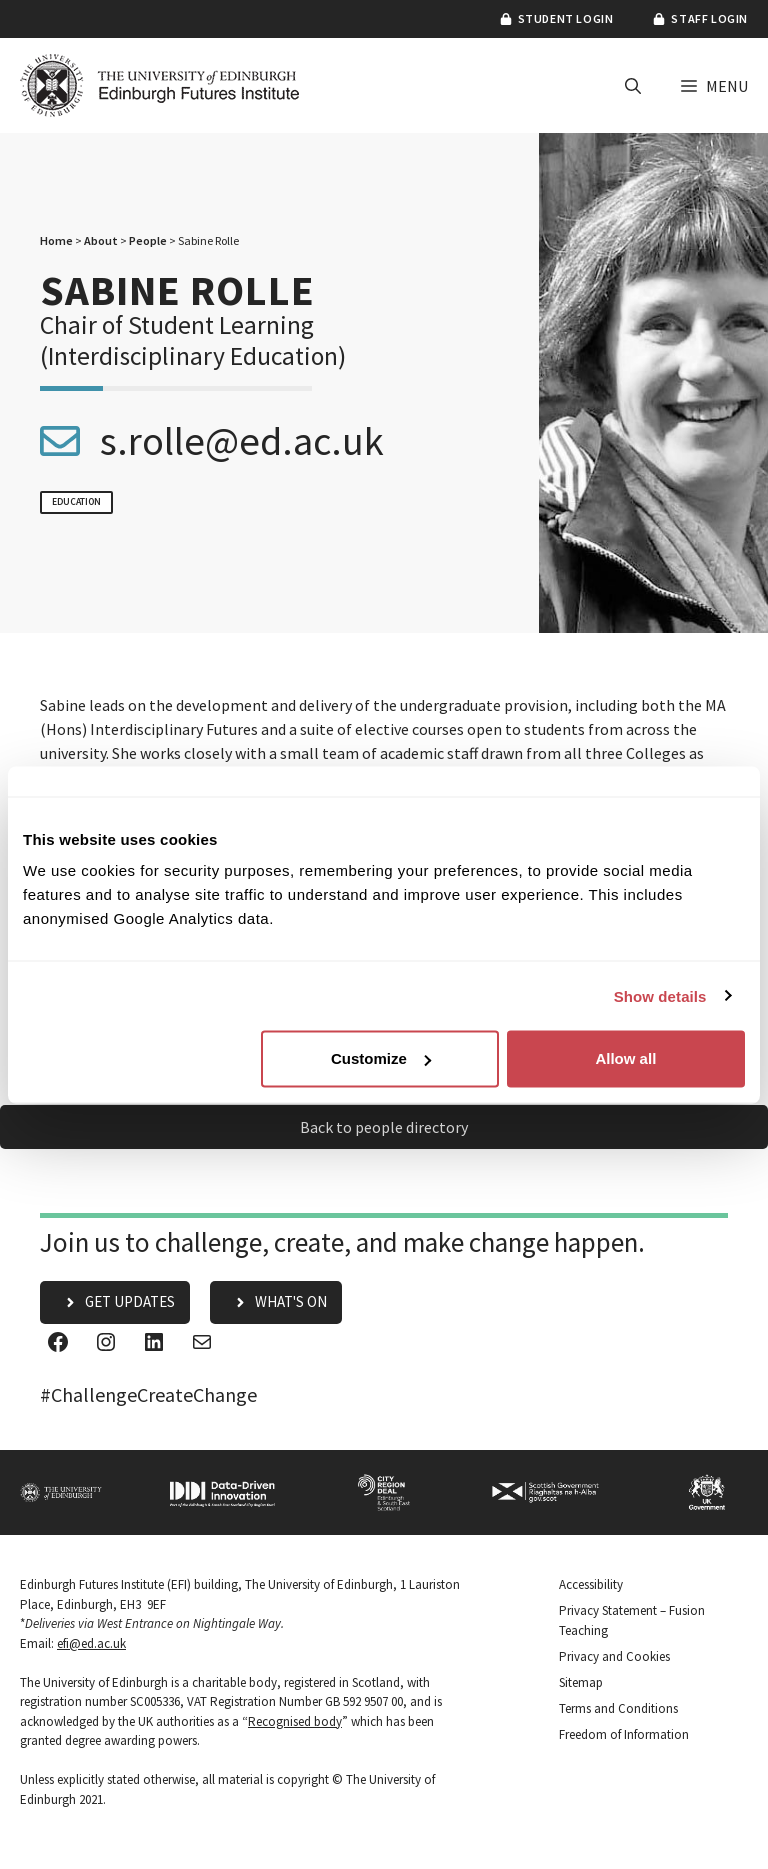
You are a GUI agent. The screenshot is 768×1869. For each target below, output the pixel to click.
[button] (633, 86)
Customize (381, 1058)
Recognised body (295, 1721)
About (101, 240)
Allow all (625, 1058)
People (148, 240)
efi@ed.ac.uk (91, 1643)
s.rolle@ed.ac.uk (242, 441)
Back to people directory (384, 1127)
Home (56, 240)
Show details (660, 995)
